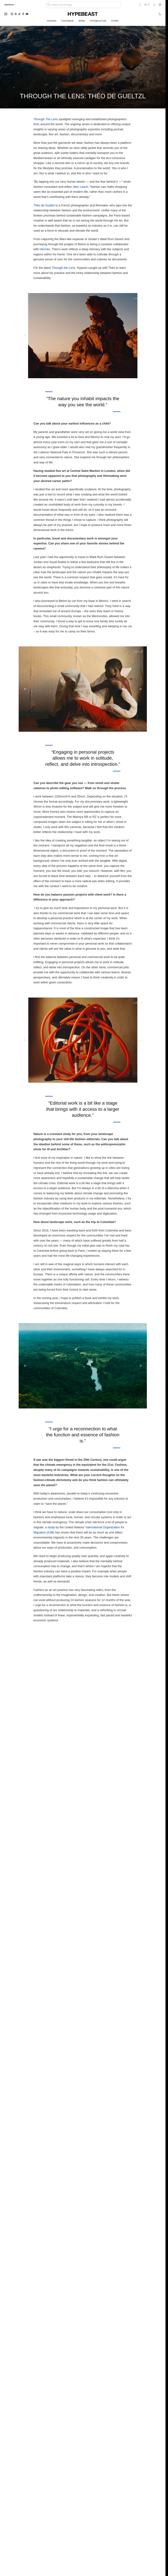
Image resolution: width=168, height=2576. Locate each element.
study (51, 1527)
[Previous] (25, 336)
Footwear (67, 21)
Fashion (51, 21)
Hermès (45, 249)
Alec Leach (80, 186)
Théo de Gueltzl (44, 205)
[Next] (140, 336)
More (82, 21)
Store (115, 21)
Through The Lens (45, 119)
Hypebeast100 (98, 21)
